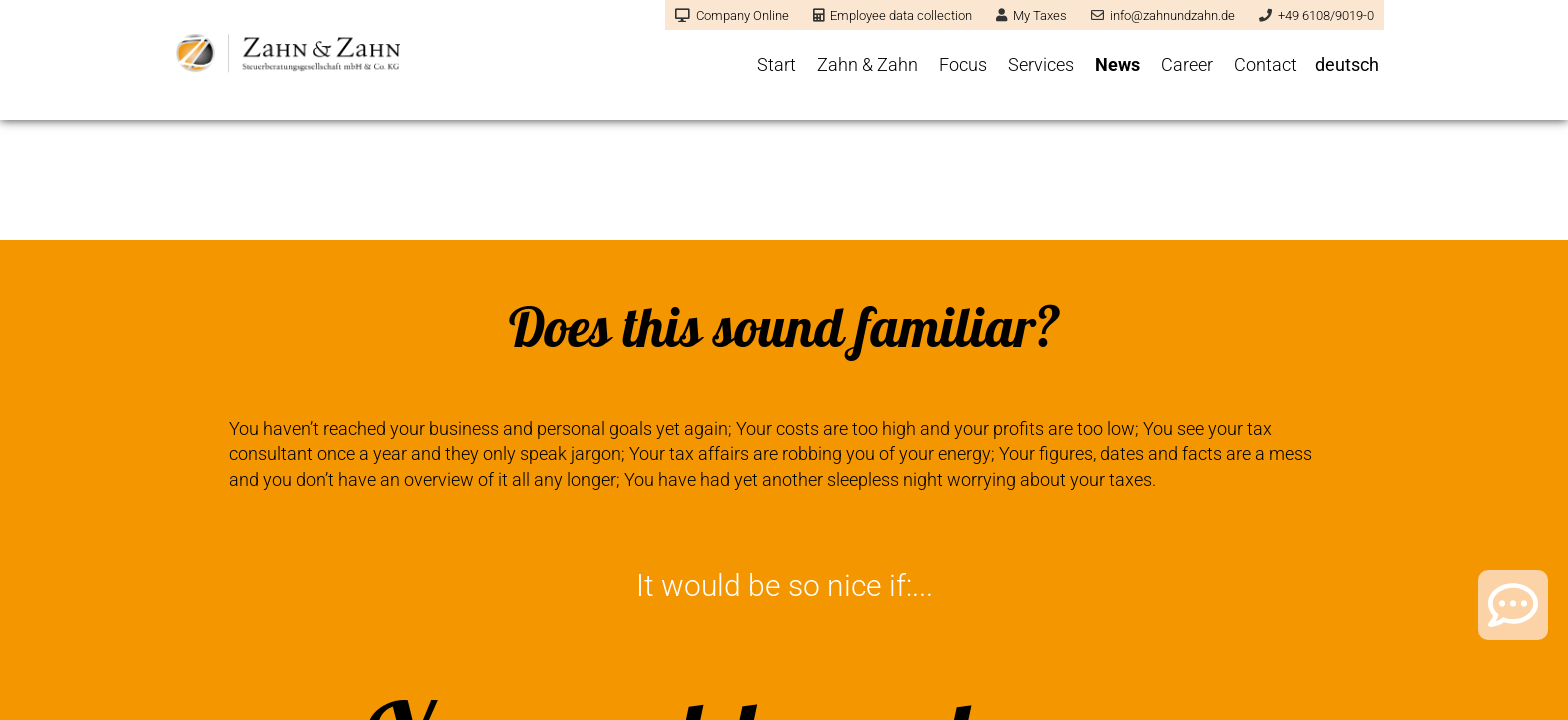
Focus (963, 64)
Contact (1265, 64)
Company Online (732, 15)
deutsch (1347, 64)
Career (1187, 64)
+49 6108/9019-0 (1316, 15)
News (1117, 64)
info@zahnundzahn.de (1163, 15)
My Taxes (1031, 15)
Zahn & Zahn (867, 64)
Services (1041, 64)
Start (776, 64)
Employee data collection (892, 15)
